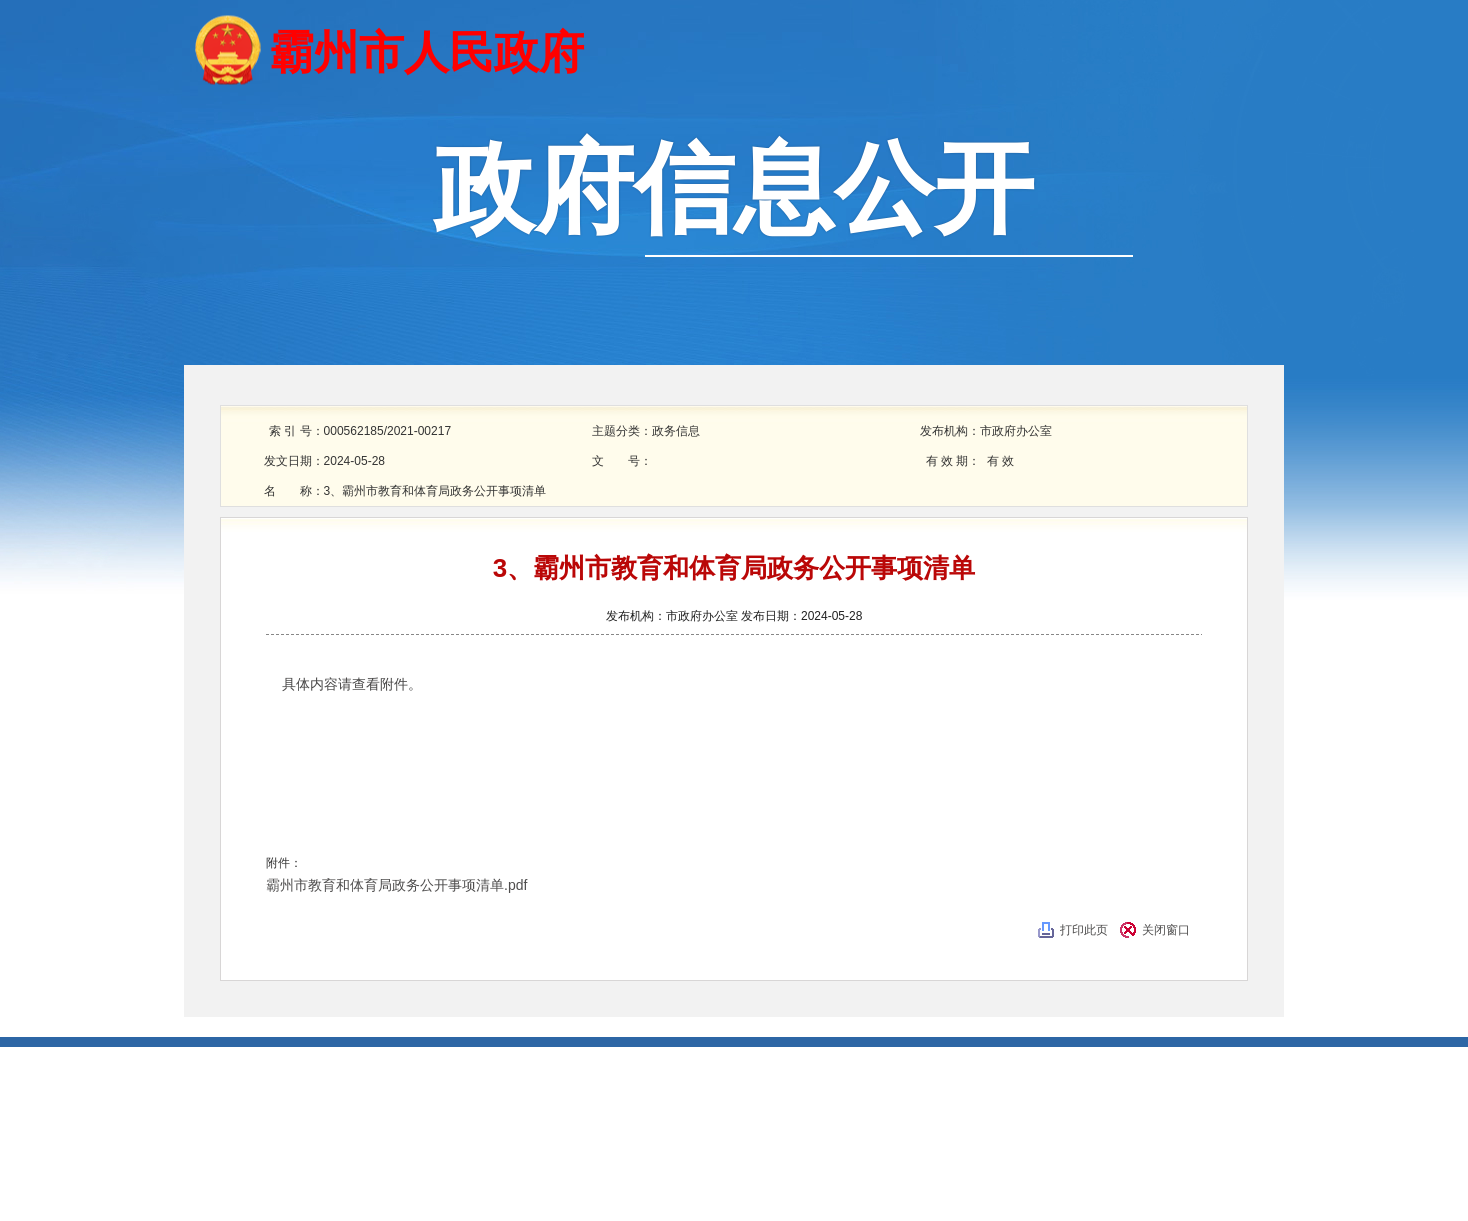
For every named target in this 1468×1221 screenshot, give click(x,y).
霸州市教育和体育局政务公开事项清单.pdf (396, 885)
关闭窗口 (1166, 930)
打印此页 (1084, 930)
